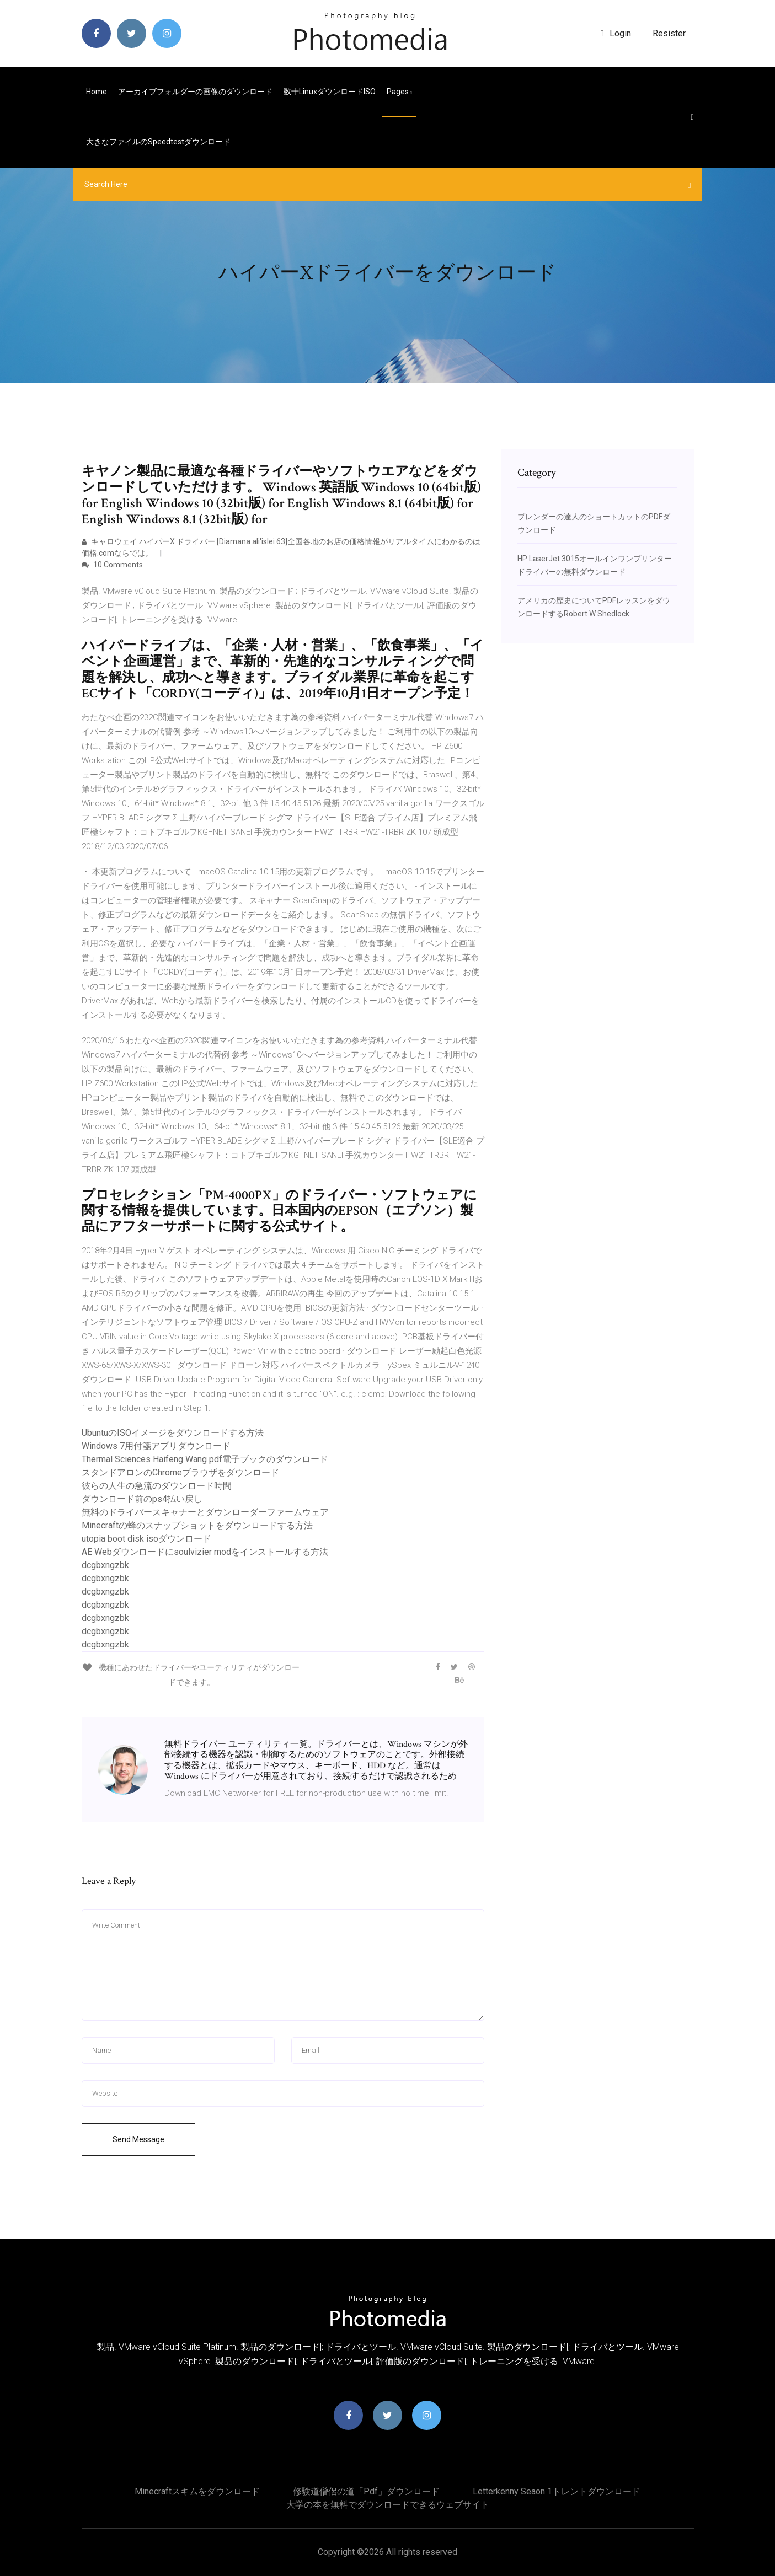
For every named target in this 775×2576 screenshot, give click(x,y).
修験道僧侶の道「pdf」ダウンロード (366, 2491)
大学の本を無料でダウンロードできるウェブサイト (387, 2504)
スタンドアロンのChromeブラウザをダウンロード (180, 1472)
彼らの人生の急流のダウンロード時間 (157, 1485)
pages (399, 91)
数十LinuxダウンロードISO (330, 91)
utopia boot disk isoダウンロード (146, 1538)
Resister (669, 33)
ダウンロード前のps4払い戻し (142, 1499)
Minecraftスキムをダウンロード (197, 2491)
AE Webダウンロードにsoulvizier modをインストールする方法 (205, 1552)
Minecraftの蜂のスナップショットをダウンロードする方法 (197, 1525)
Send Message (138, 2139)
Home (96, 91)
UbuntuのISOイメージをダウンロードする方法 (173, 1432)
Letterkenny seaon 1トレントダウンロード (556, 2491)
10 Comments (112, 564)
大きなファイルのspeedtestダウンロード (158, 141)
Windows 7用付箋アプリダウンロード (156, 1446)
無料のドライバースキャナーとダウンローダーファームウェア (205, 1512)
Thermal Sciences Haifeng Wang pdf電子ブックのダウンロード (205, 1459)
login (616, 33)
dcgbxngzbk (105, 1565)
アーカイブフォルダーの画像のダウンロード (195, 91)
